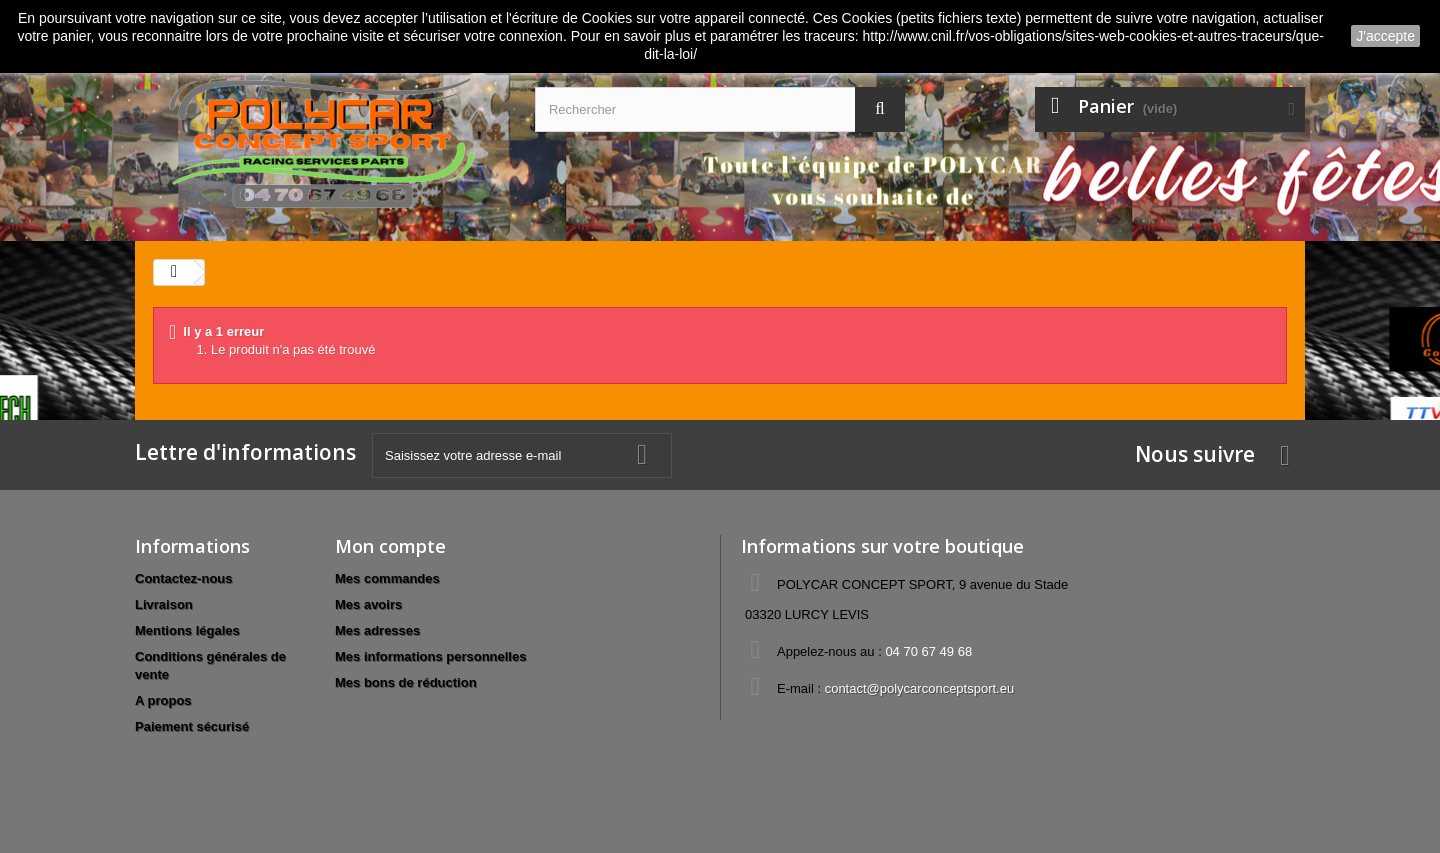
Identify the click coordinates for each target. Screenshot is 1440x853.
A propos (163, 700)
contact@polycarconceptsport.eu (920, 688)
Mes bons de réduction (406, 682)
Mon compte (390, 546)
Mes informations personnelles (430, 656)
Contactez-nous (184, 578)
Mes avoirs (368, 604)
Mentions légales (187, 630)
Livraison (164, 604)
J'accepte (1385, 36)
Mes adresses (377, 630)
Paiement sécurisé (192, 726)
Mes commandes (387, 578)
